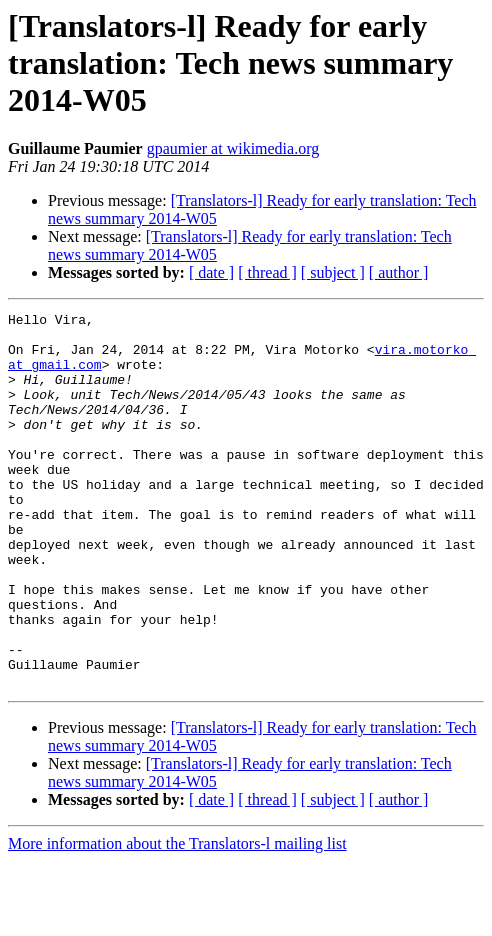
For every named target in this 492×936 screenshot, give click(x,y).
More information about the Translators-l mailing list (177, 918)
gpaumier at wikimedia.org (233, 148)
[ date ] (211, 272)
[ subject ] (333, 272)
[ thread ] (267, 272)
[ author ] (399, 272)
